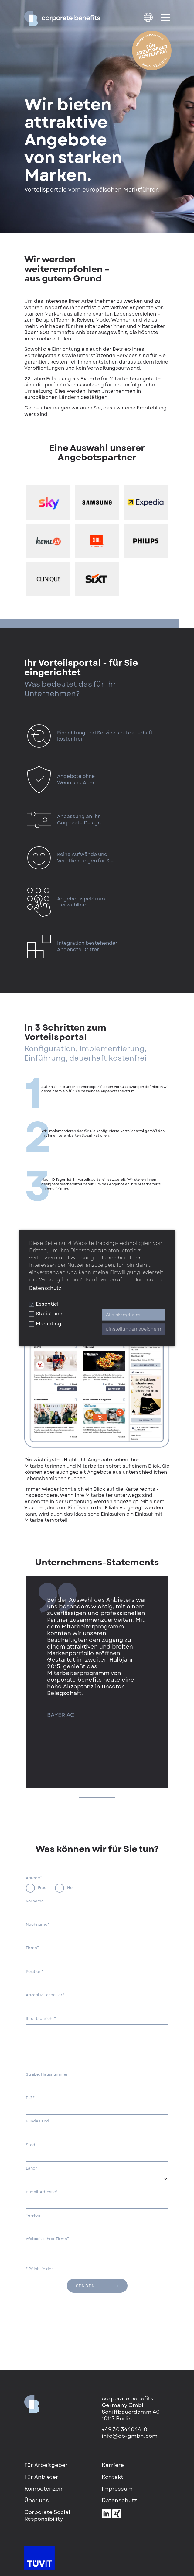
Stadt (31, 2145)
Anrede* (34, 1878)
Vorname (35, 1901)
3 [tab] (109, 1797)
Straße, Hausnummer (47, 2074)
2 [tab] (97, 1797)
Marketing (45, 1323)
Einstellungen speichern (133, 1329)
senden (97, 2285)
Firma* (32, 1948)
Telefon (33, 2215)
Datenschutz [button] (45, 1288)
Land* (31, 2168)
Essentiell (44, 1303)
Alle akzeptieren (124, 1315)
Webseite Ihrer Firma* (47, 2239)
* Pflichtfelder (39, 2269)
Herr (71, 1888)
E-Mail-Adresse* (42, 2192)
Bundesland (37, 2121)
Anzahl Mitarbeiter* (45, 1995)
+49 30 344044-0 (124, 2429)
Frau (42, 1888)
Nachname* (37, 1924)
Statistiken (46, 1313)
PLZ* (30, 2098)
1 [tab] (85, 1797)
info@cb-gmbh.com (130, 2436)
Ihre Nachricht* (41, 2019)
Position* (34, 1972)
